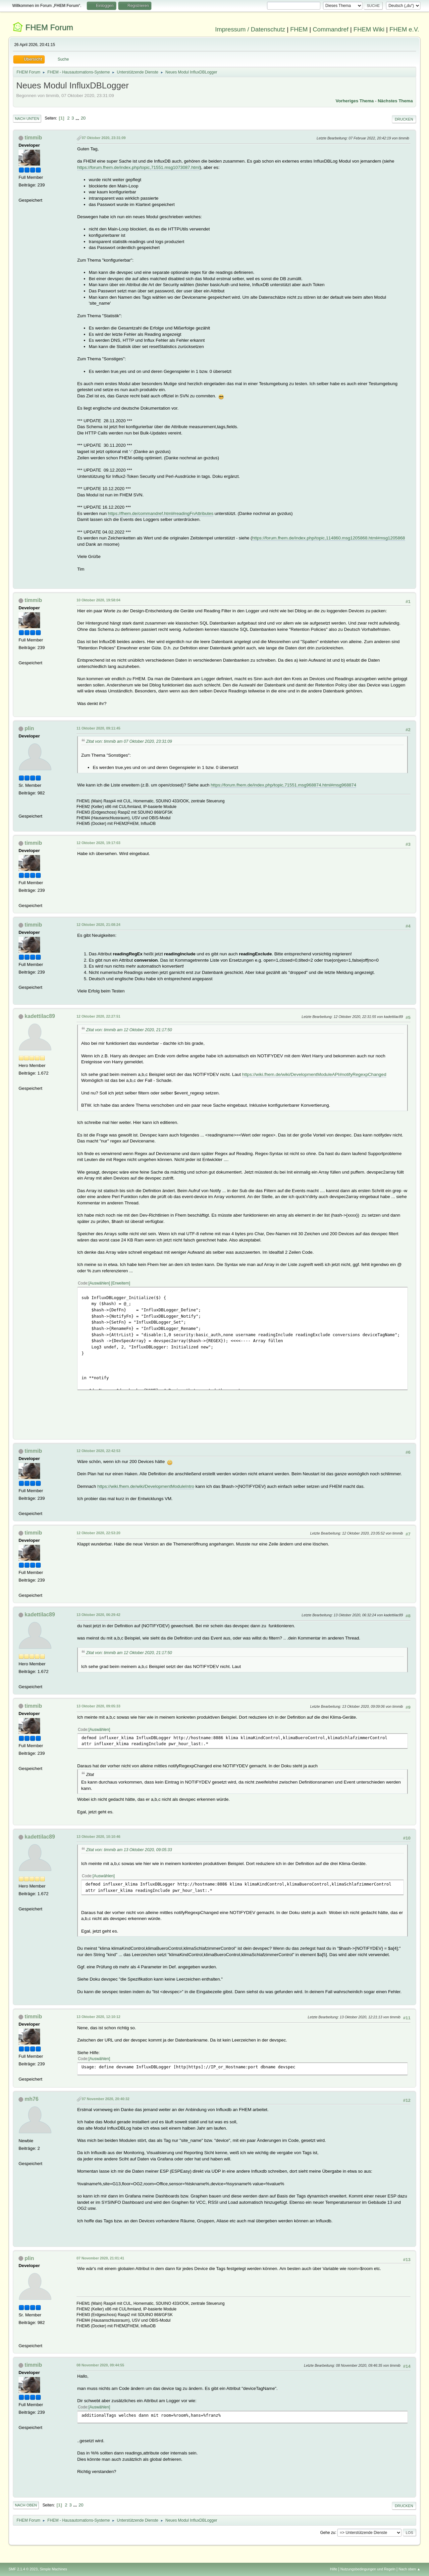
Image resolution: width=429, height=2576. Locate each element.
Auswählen (99, 1283)
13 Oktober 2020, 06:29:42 (98, 1615)
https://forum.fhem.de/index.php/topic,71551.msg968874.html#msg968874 (283, 785)
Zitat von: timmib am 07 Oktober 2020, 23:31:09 (129, 741)
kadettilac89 (40, 1016)
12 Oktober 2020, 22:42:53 (98, 1451)
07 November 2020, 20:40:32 (106, 2099)
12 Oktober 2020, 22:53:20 (98, 1533)
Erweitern (120, 1283)
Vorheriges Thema (355, 100)
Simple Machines (53, 2569)
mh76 (31, 2099)
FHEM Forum (49, 27)
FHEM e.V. (404, 29)
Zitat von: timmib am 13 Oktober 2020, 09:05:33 (129, 1849)
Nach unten (27, 119)
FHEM (299, 29)
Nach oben (26, 2505)
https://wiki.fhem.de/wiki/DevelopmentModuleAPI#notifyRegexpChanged (314, 1074)
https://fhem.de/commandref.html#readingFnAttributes (161, 513)
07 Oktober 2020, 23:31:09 (104, 138)
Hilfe (333, 2569)
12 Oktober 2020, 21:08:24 (98, 925)
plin (29, 728)
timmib (33, 137)
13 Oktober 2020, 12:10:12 (98, 2017)
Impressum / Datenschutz (250, 29)
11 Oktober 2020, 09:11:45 (98, 728)
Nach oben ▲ (409, 2569)
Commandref (331, 29)
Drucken (404, 119)
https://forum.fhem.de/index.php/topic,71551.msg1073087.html (138, 167)
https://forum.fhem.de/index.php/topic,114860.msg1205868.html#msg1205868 (328, 537)
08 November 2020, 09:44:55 (100, 2365)
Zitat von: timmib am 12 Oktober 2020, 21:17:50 (129, 1030)
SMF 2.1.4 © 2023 (23, 2569)
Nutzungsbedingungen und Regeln (367, 2569)
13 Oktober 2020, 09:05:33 (98, 1706)
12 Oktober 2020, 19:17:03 (98, 843)
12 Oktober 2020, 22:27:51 (98, 1016)
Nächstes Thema (395, 100)
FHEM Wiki (368, 29)
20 (83, 118)
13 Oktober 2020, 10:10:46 (98, 1837)
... (78, 118)
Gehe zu (327, 2532)
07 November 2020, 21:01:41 (100, 2258)
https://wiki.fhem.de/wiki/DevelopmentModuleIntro (145, 1486)
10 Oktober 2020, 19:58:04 (98, 600)
